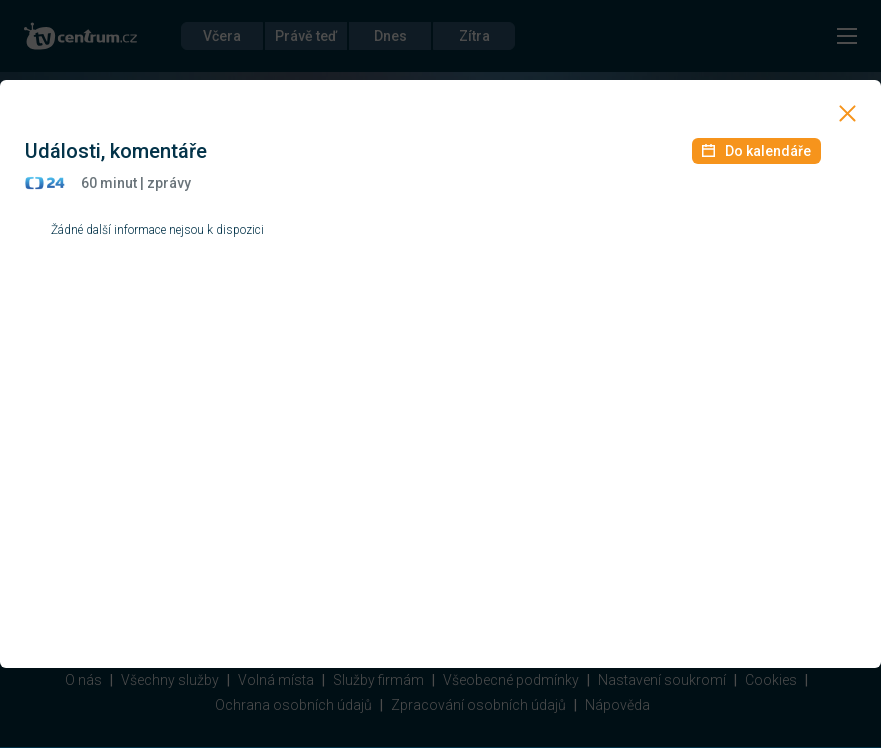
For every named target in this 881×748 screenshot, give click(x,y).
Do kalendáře (756, 151)
